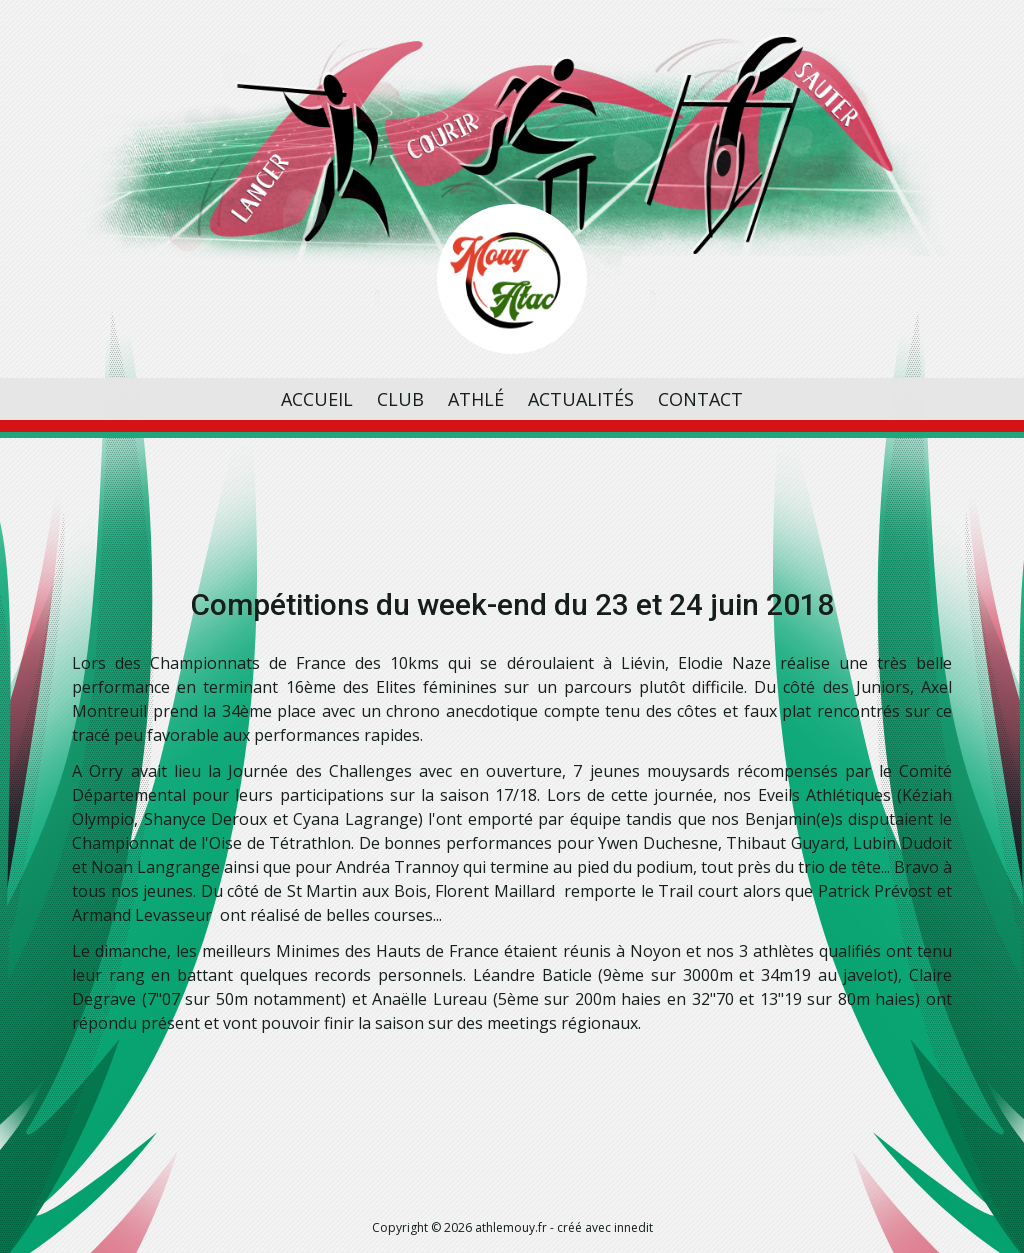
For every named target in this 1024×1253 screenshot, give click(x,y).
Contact (700, 399)
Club (400, 399)
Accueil (317, 399)
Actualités (581, 399)
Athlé (476, 399)
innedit (633, 1227)
